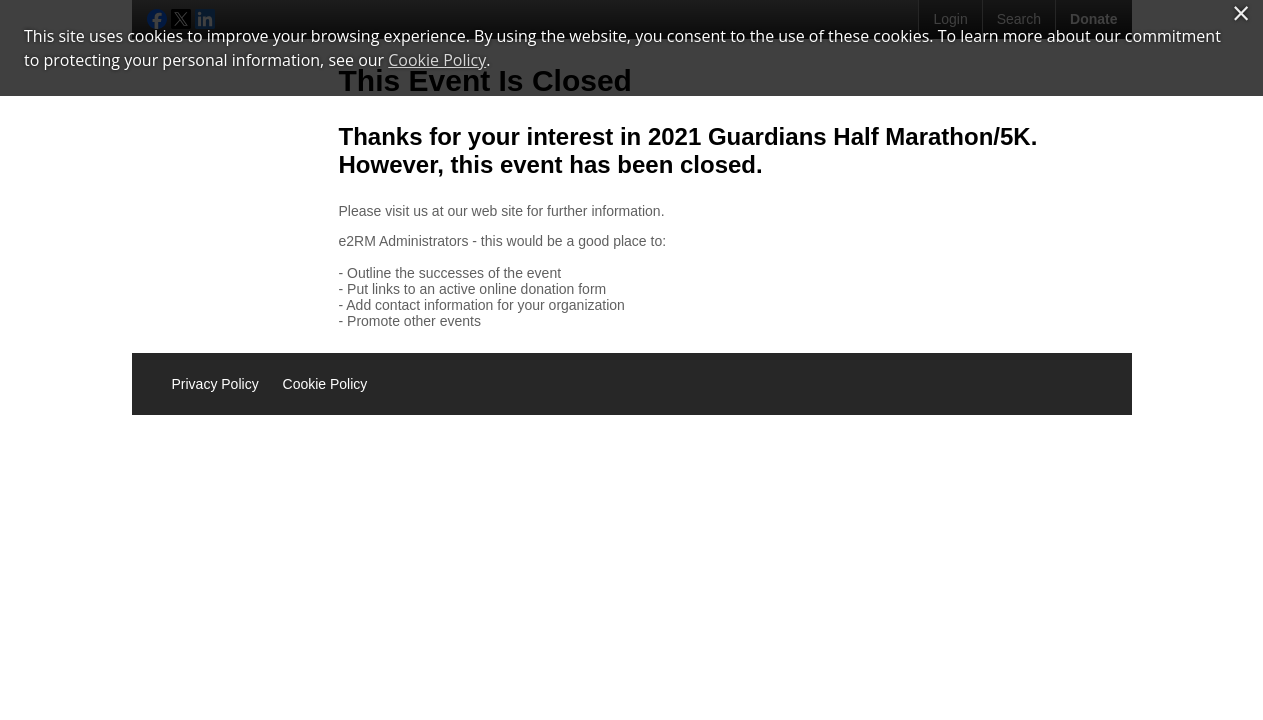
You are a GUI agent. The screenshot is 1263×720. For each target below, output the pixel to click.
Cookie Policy (325, 384)
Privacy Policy (215, 384)
